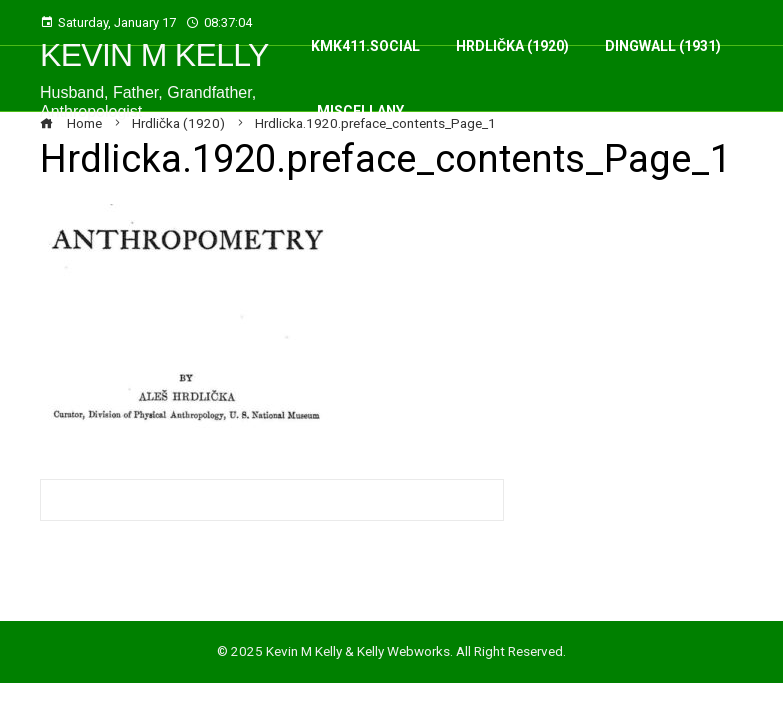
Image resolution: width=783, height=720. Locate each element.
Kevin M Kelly (154, 55)
